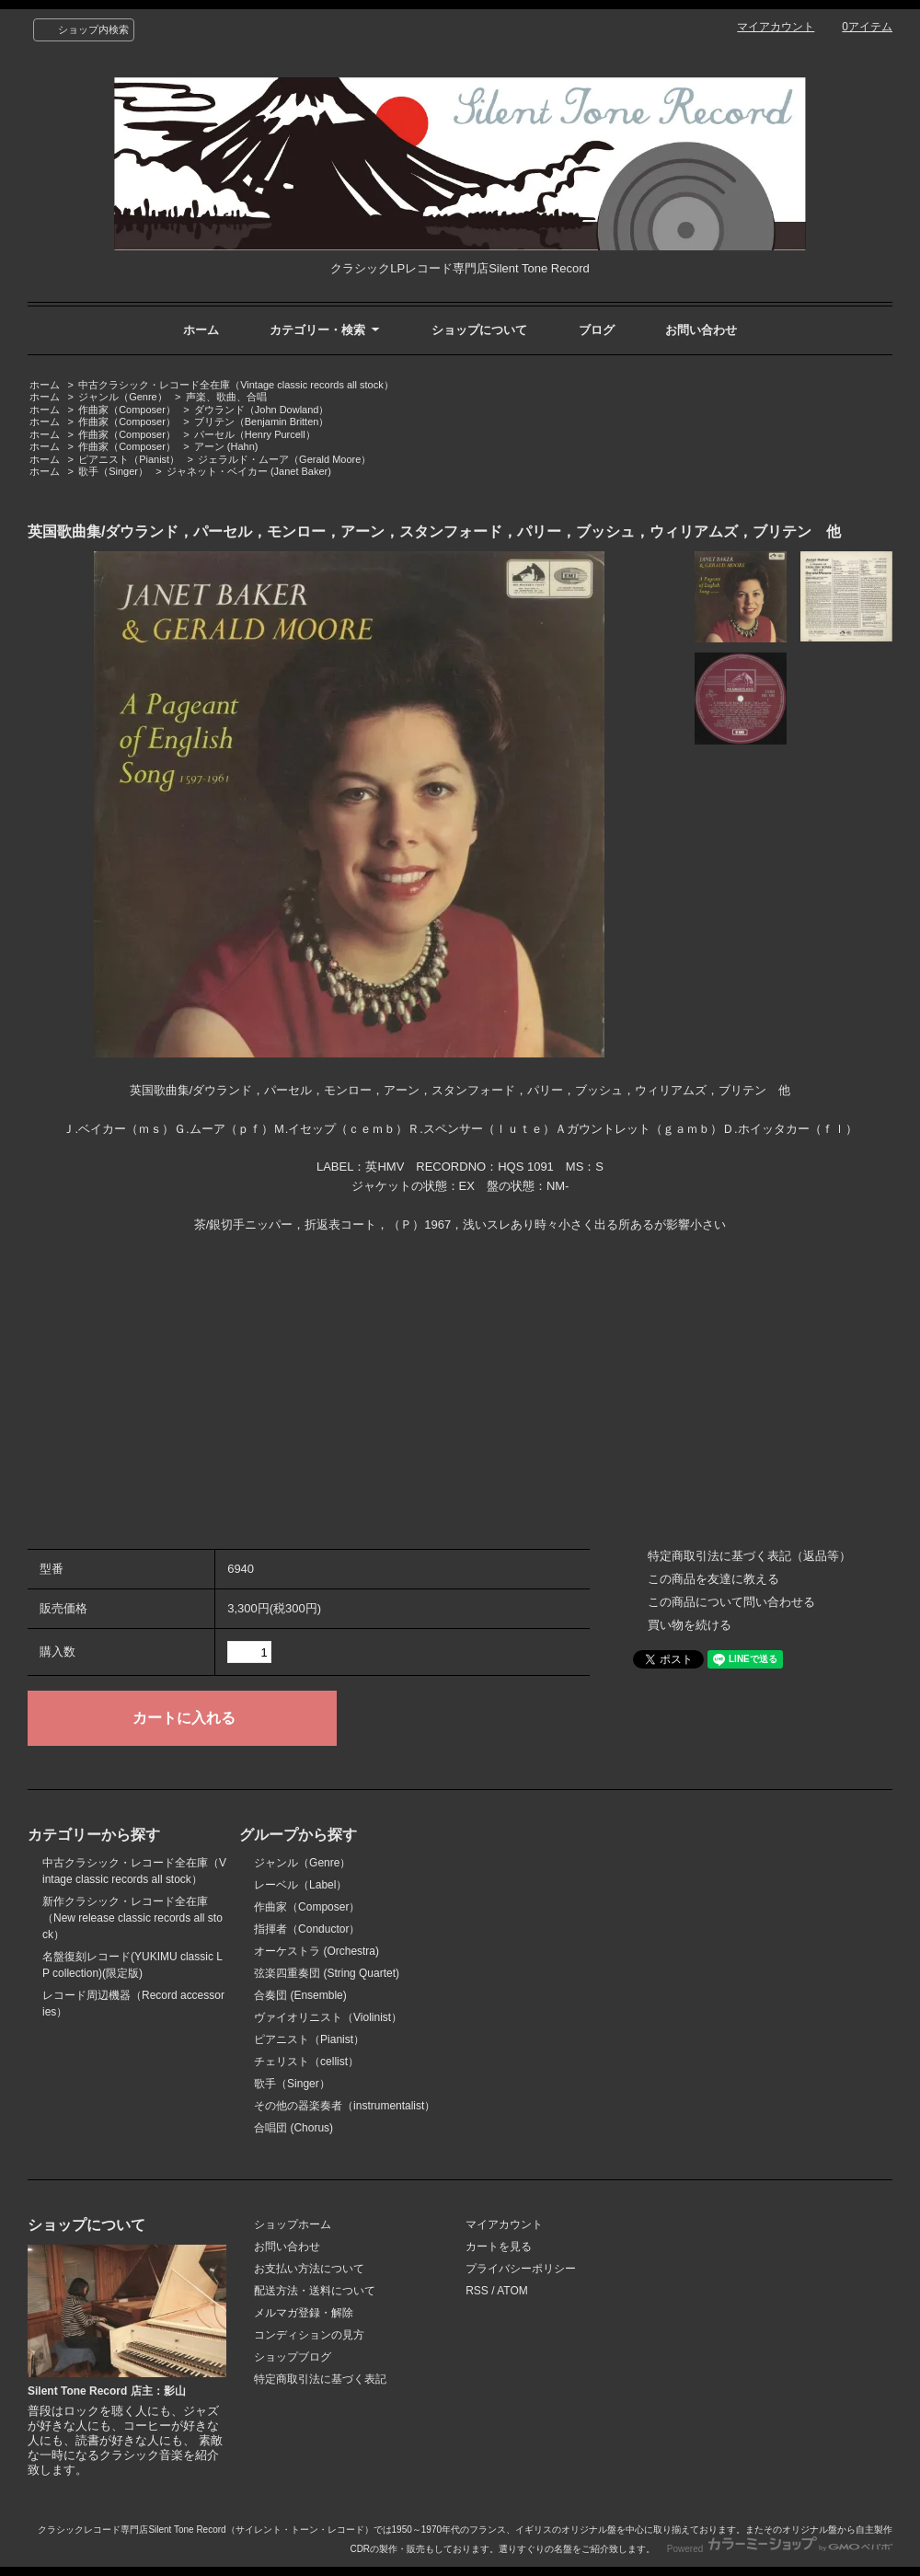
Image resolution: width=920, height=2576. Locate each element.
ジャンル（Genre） (122, 396)
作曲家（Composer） (127, 409)
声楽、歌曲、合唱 (226, 396)
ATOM (512, 2290)
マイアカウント (775, 26)
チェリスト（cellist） (306, 2061)
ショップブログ (292, 2357)
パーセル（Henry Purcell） (255, 434)
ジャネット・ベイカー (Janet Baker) (249, 471)
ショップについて (479, 330)
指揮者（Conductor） (307, 1929)
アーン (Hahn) (226, 446)
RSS (477, 2290)
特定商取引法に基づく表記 (320, 2379)
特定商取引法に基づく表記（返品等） (749, 1556)
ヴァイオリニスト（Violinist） (328, 2017)
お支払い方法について (309, 2268)
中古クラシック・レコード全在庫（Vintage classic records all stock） (235, 384)
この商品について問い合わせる (731, 1602)
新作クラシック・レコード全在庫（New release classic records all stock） (132, 1918)
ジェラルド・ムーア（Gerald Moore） (284, 459)
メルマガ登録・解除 (303, 2312)
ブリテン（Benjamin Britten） (261, 421)
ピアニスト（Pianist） (128, 459)
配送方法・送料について (314, 2290)
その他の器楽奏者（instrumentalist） (344, 2105)
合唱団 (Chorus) (293, 2127)
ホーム (201, 330)
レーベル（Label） (300, 1884)
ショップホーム (292, 2224)
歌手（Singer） (113, 471)
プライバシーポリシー (521, 2268)
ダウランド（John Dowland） (261, 409)
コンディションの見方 (309, 2334)
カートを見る (499, 2246)
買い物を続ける (689, 1625)
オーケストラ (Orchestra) (316, 1951)
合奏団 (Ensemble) (300, 1995)
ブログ (597, 330)
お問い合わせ (701, 330)
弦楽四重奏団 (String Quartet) (326, 1973)
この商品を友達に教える (713, 1579)
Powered (779, 2549)
